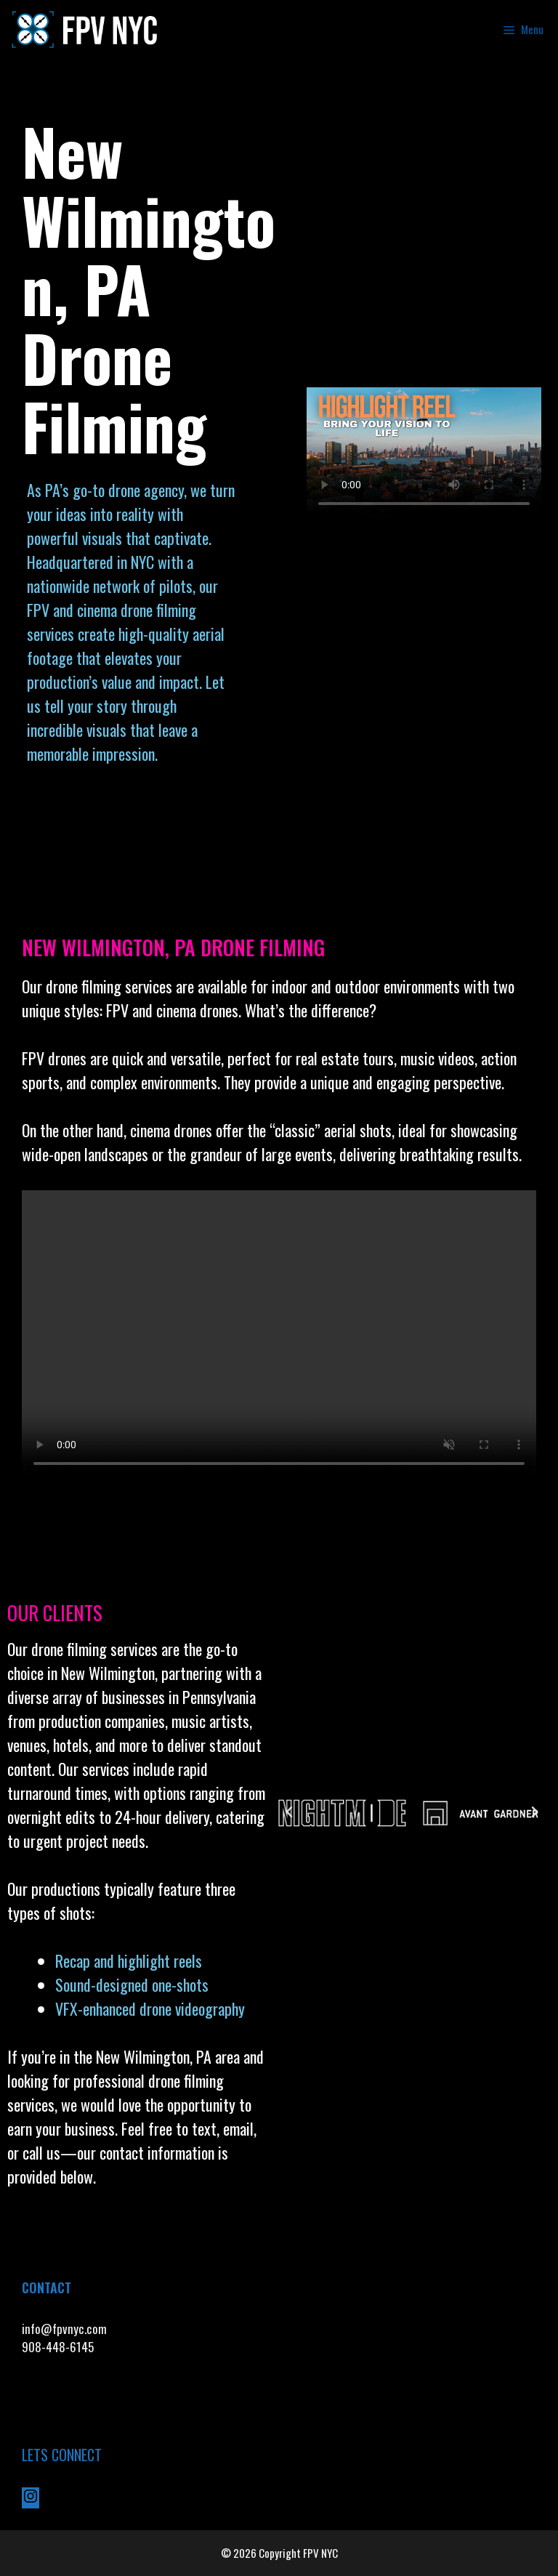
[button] (289, 1812)
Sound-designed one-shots (132, 1984)
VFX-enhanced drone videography (151, 2008)
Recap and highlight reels (128, 1960)
